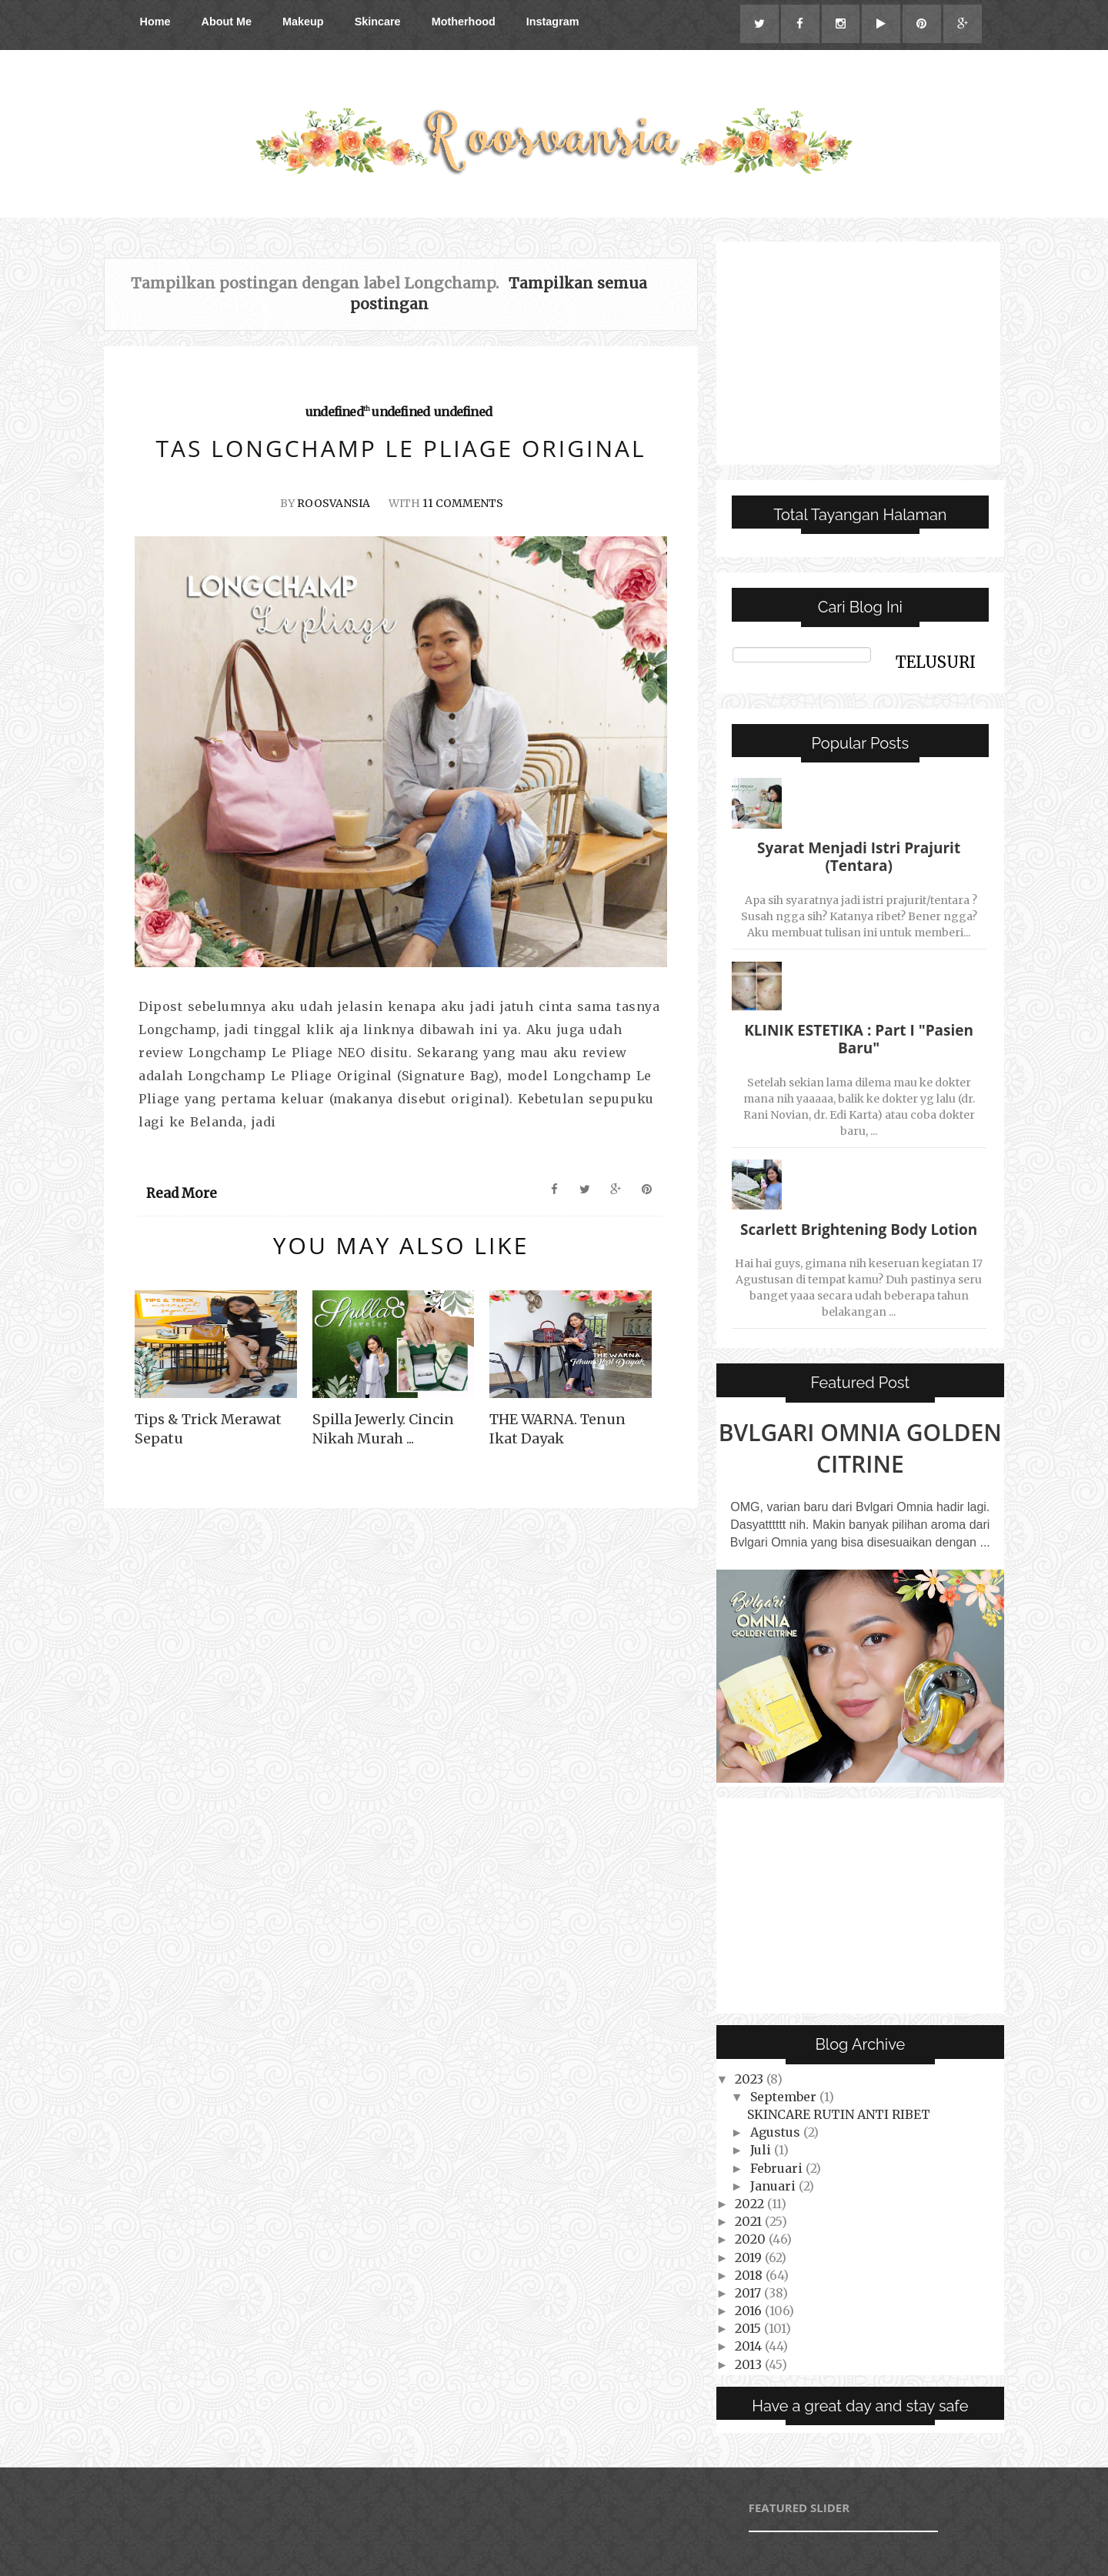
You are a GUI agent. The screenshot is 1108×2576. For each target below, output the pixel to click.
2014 (750, 2346)
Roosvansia (333, 503)
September (784, 2096)
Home (155, 21)
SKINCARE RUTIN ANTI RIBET (838, 2114)
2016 (750, 2310)
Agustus (776, 2132)
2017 (749, 2293)
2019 (750, 2257)
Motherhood (464, 21)
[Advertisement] (858, 353)
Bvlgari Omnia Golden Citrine (860, 1448)
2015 (749, 2329)
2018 (750, 2275)
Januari (774, 2186)
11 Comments (462, 503)
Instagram (552, 21)
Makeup (303, 21)
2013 (750, 2364)
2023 (750, 2079)
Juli (762, 2150)
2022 (751, 2203)
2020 (752, 2239)
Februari (778, 2168)
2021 (750, 2221)
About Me (226, 21)
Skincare (378, 21)
